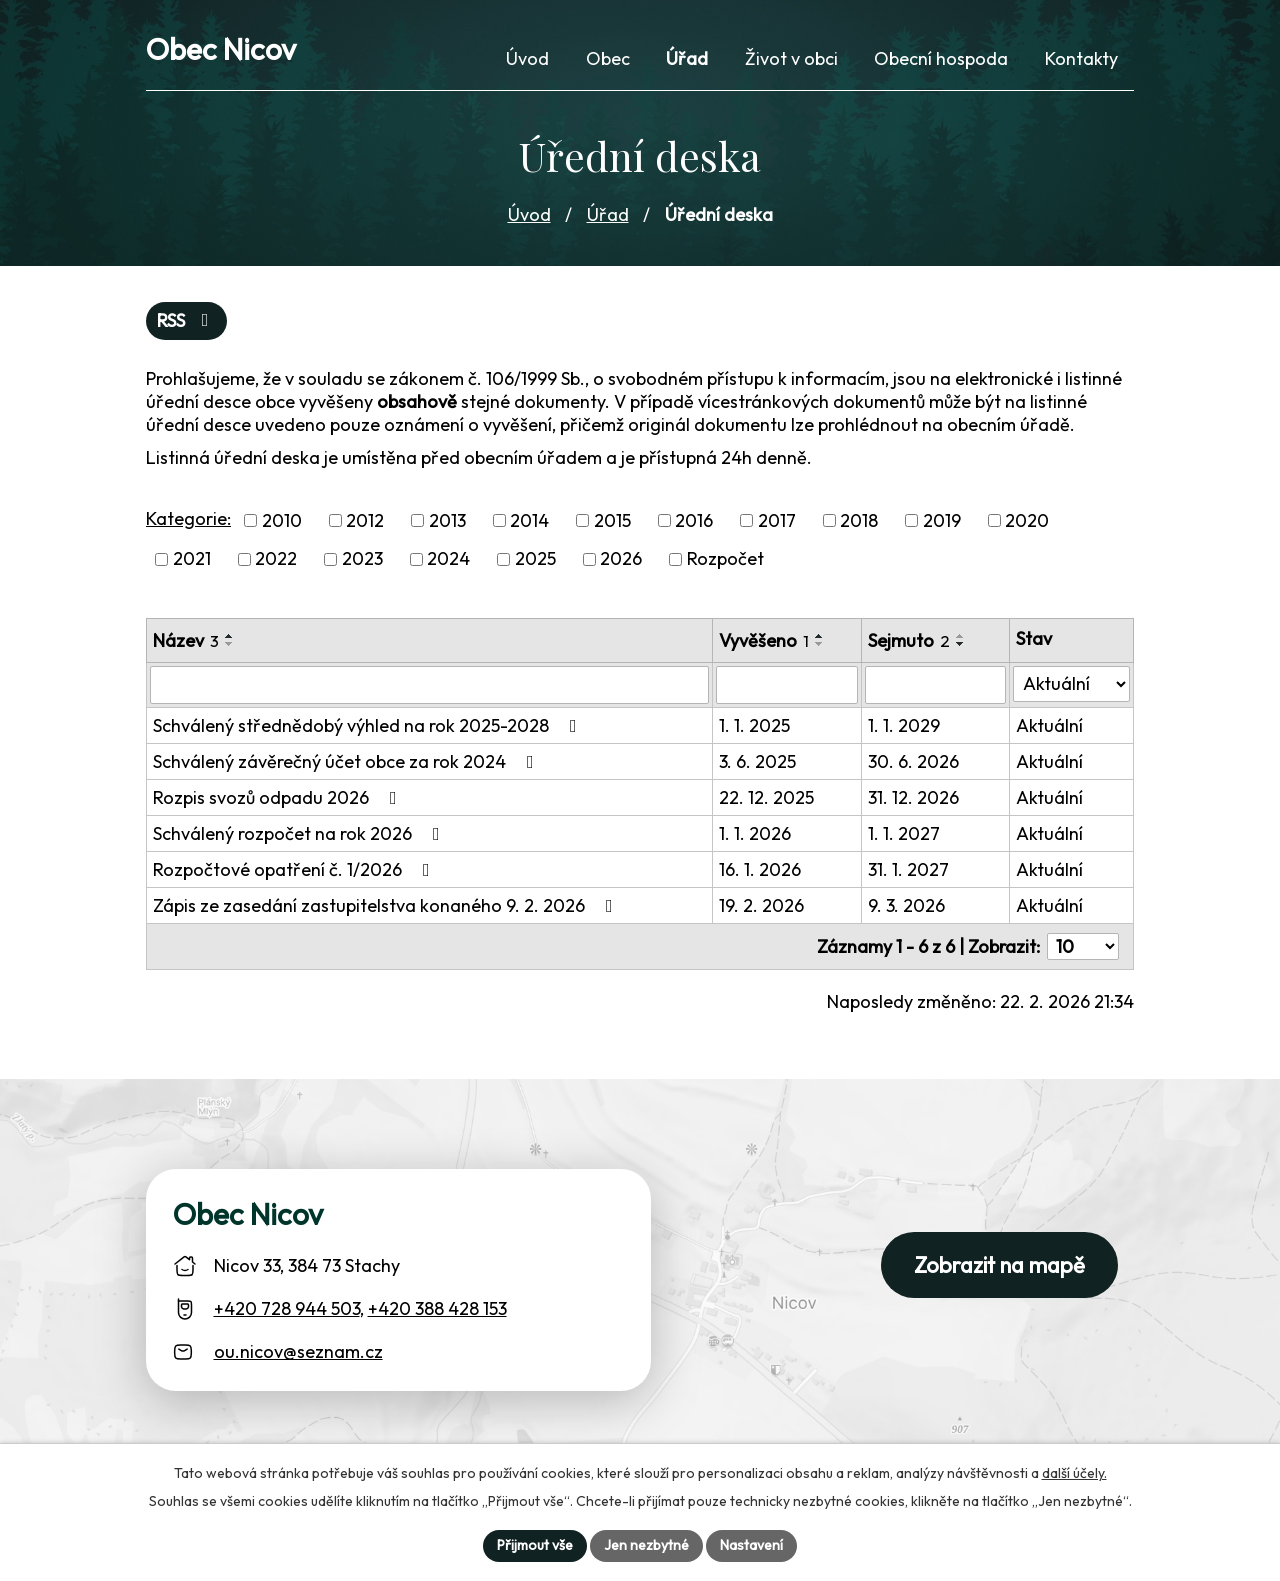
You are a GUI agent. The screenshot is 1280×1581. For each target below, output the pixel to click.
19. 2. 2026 (761, 905)
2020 (1027, 520)
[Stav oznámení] (1071, 684)
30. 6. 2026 (913, 761)
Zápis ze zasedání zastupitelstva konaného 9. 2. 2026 (387, 905)
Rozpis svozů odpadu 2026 (279, 797)
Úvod (529, 214)
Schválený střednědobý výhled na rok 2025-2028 (369, 725)
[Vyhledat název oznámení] (429, 685)
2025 (535, 559)
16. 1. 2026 (760, 869)
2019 (942, 520)
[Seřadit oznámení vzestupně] (230, 636)
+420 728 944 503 (287, 1308)
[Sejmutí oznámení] (935, 685)
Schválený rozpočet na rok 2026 (300, 833)
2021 (192, 559)
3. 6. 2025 (757, 761)
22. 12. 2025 (766, 797)
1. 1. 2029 (904, 725)
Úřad (608, 214)
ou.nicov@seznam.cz (298, 1351)
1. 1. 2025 (754, 725)
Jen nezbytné (646, 1545)
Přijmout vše (535, 1545)
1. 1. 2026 (755, 833)
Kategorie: (188, 518)
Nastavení (751, 1545)
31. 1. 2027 (908, 869)
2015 (612, 520)
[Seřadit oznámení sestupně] (230, 644)
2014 (529, 520)
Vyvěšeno (764, 640)
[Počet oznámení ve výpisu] (1083, 946)
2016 (694, 520)
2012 (365, 520)
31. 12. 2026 (913, 797)
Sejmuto (909, 640)
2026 (621, 559)
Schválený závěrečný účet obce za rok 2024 (347, 761)
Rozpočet (725, 559)
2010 (282, 520)
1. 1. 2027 (904, 833)
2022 (276, 559)
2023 (362, 559)
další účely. (1074, 1473)
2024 (448, 559)
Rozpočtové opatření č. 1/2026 (295, 869)
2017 (777, 520)
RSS (187, 320)
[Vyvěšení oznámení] (787, 685)
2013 (447, 520)
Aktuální (1049, 725)
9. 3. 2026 (906, 905)
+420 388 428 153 (437, 1308)
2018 (859, 520)
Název (186, 640)
